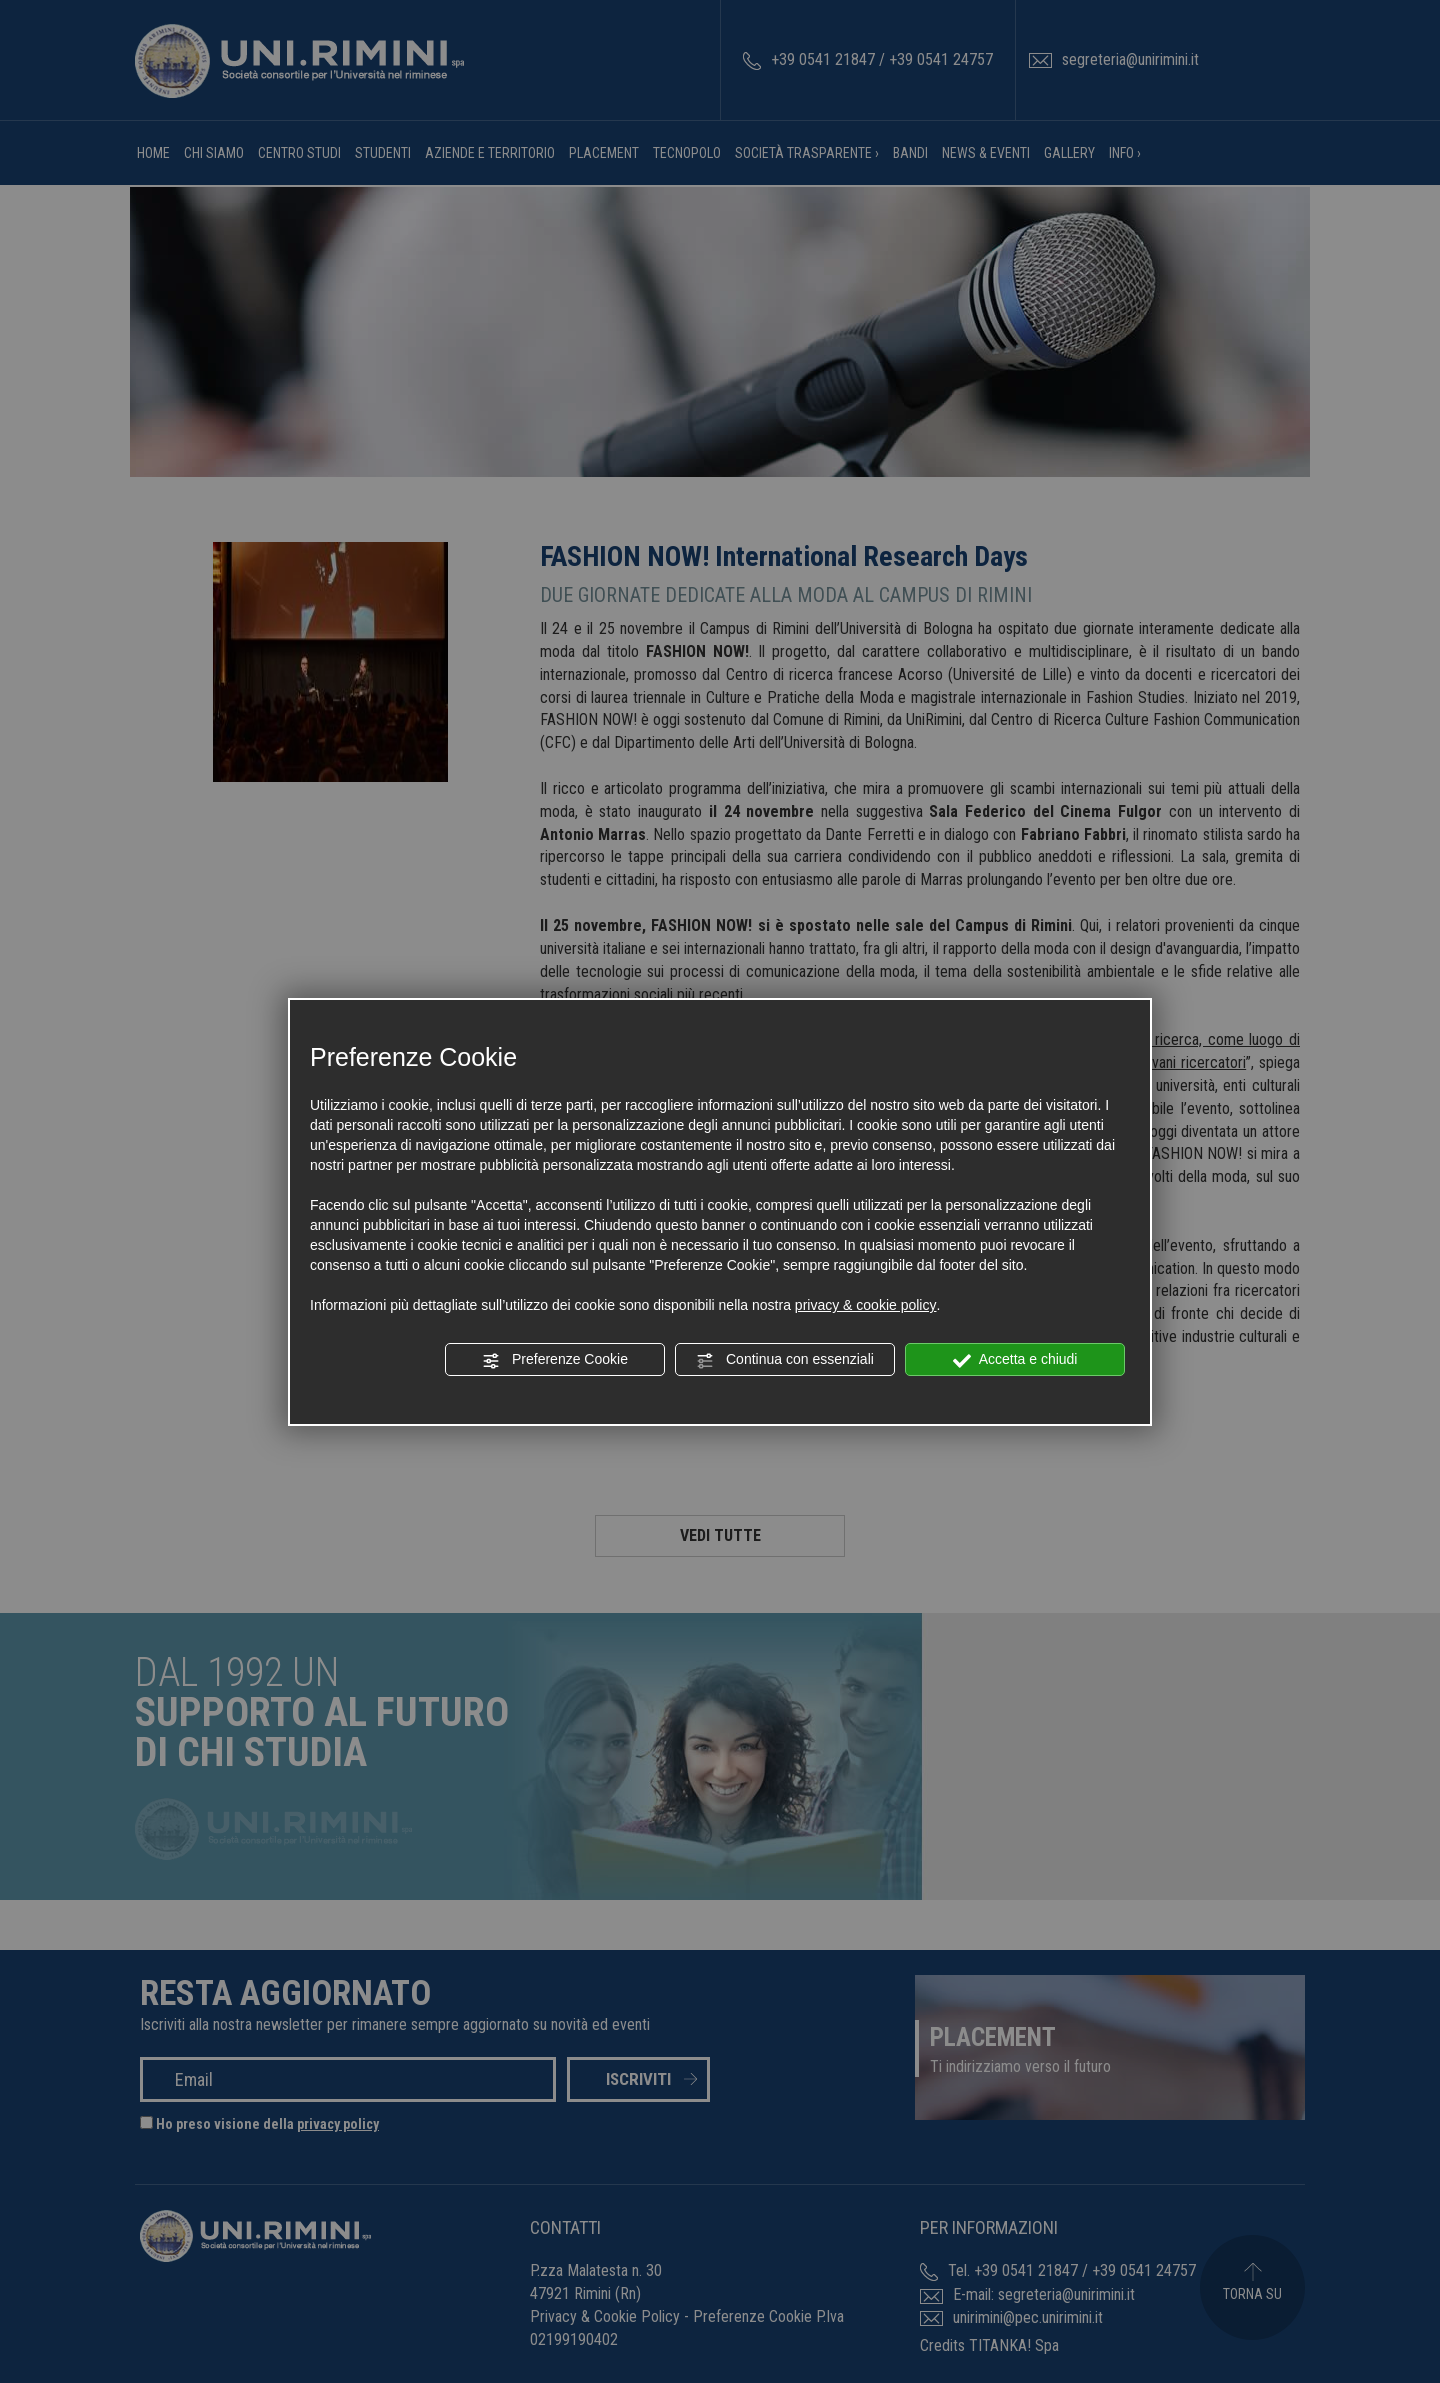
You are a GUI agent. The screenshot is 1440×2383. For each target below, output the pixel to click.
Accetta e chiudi (1015, 1360)
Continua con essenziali (785, 1360)
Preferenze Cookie (555, 1360)
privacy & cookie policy (866, 1305)
